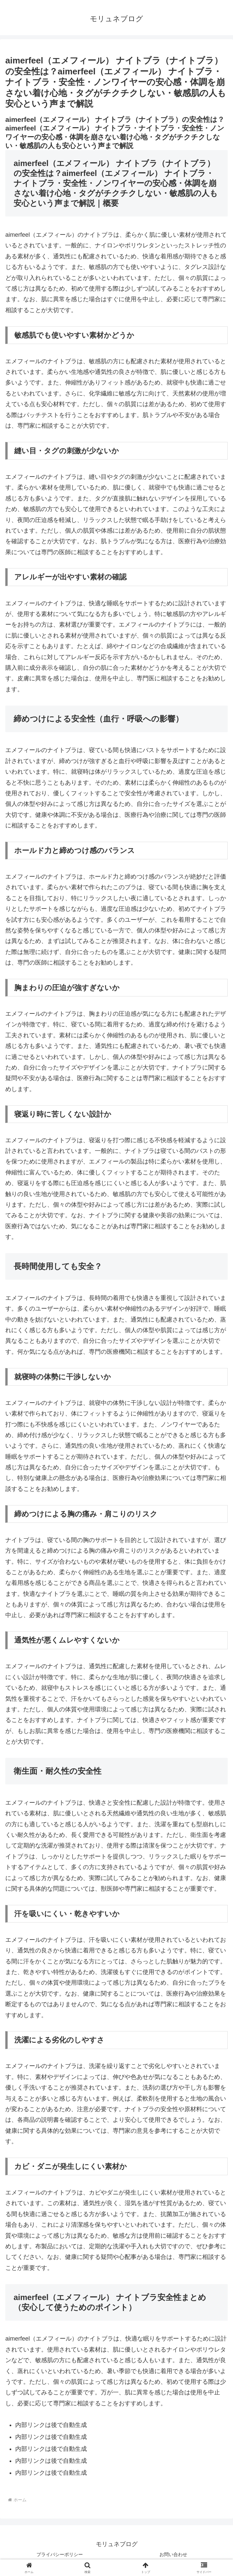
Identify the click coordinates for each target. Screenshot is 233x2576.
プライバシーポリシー (59, 2554)
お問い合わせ (173, 2554)
